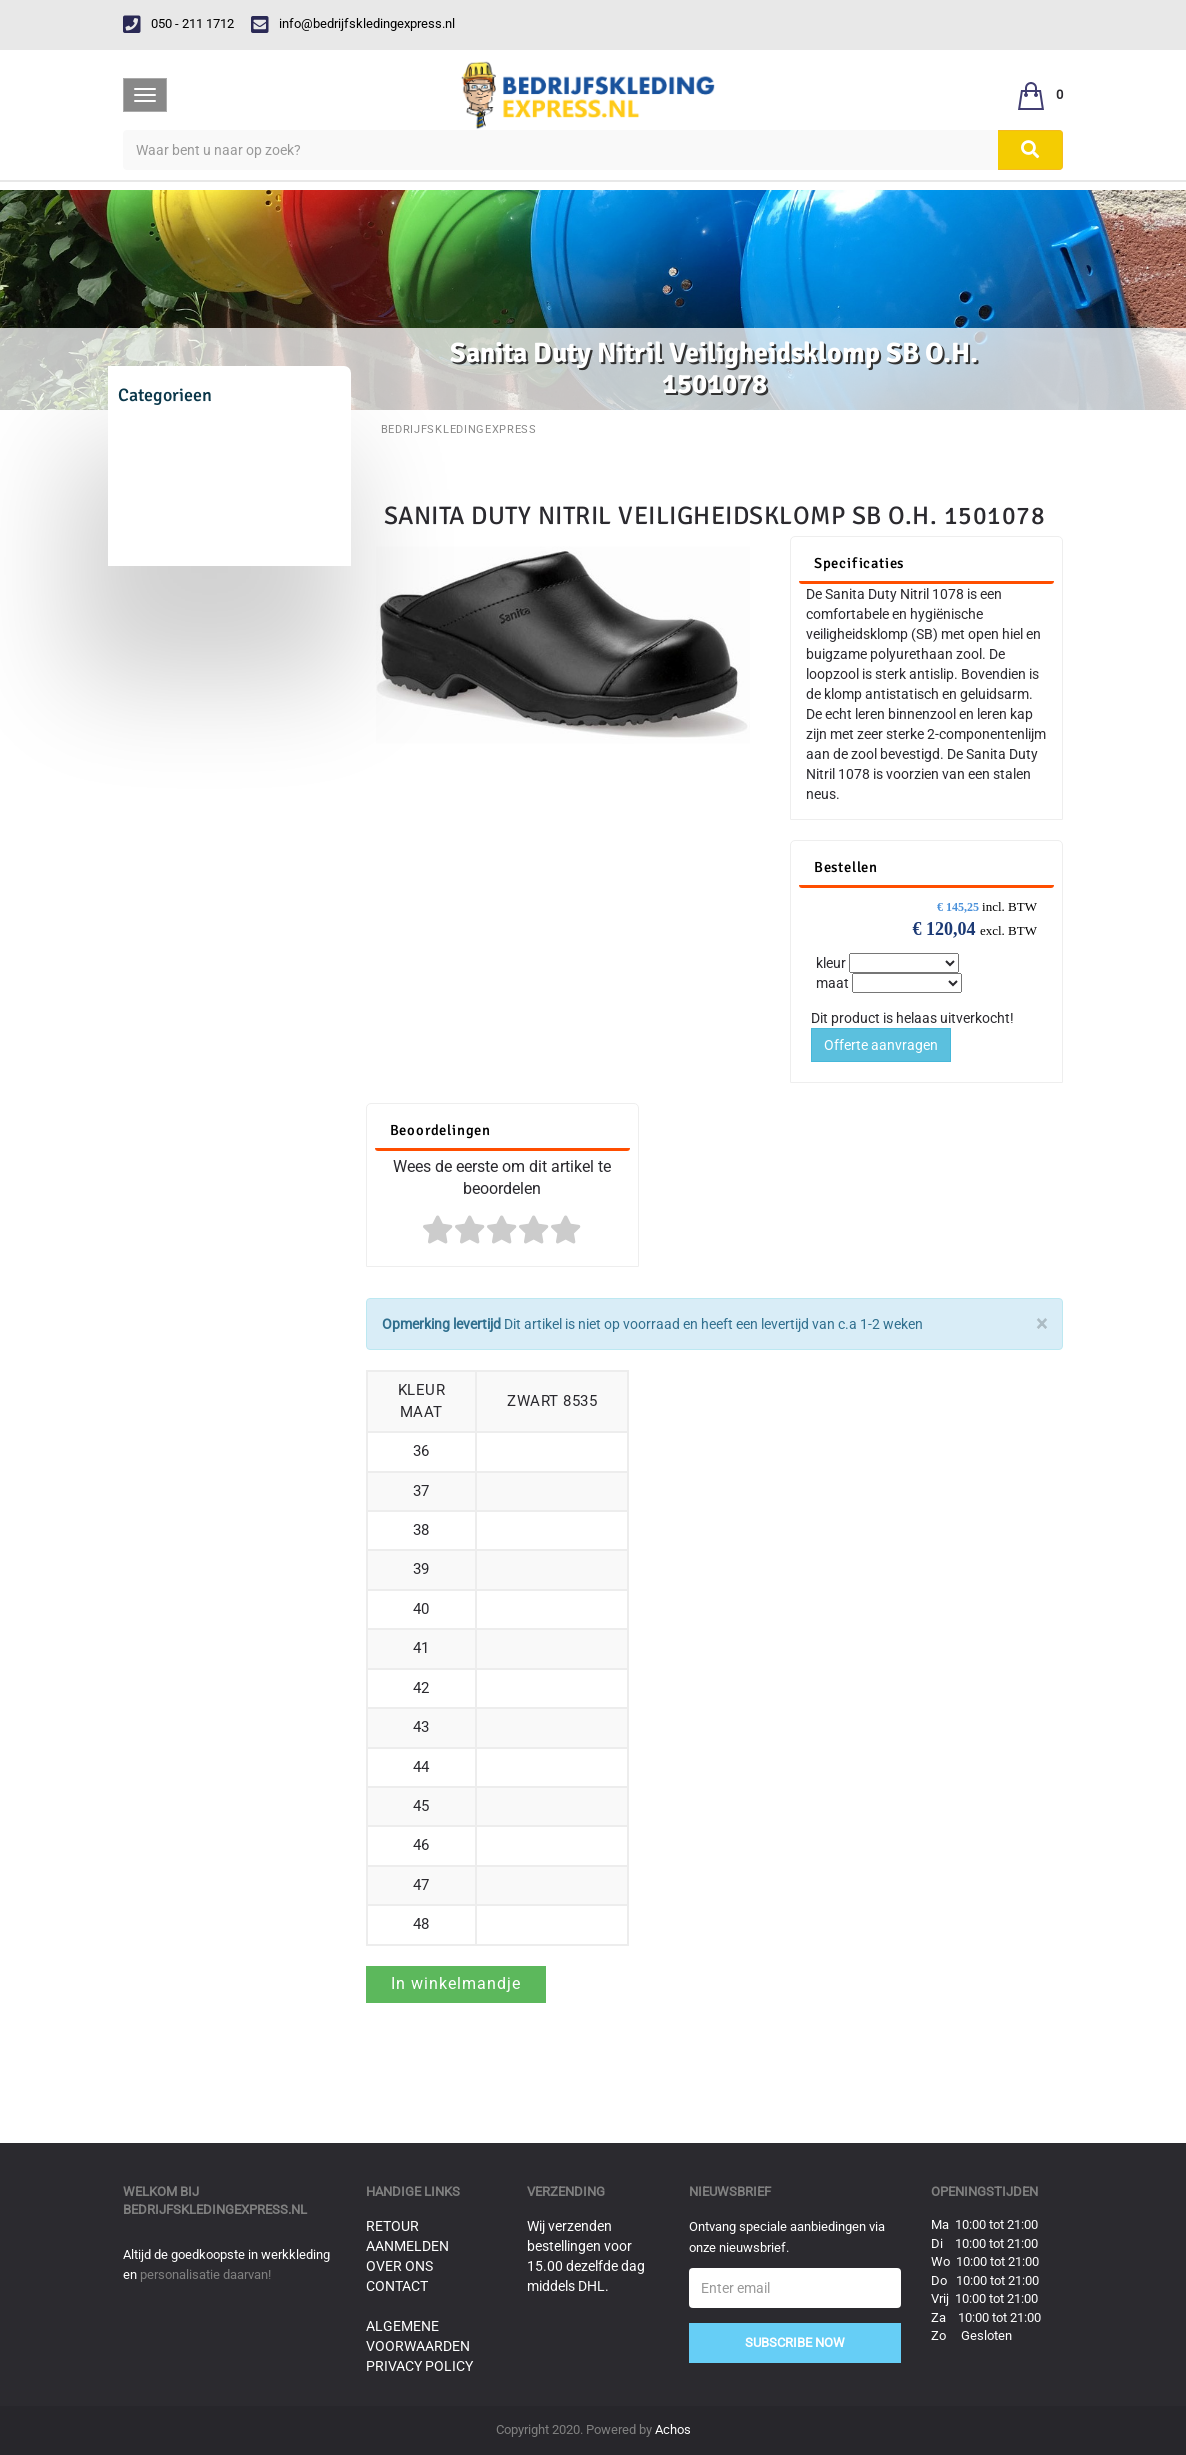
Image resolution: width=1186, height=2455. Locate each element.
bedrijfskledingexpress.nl (215, 2209)
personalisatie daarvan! (205, 2274)
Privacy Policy (419, 2366)
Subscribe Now (795, 2342)
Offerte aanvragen (881, 1045)
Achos (673, 2429)
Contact (397, 2286)
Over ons (399, 2266)
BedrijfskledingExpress (459, 429)
